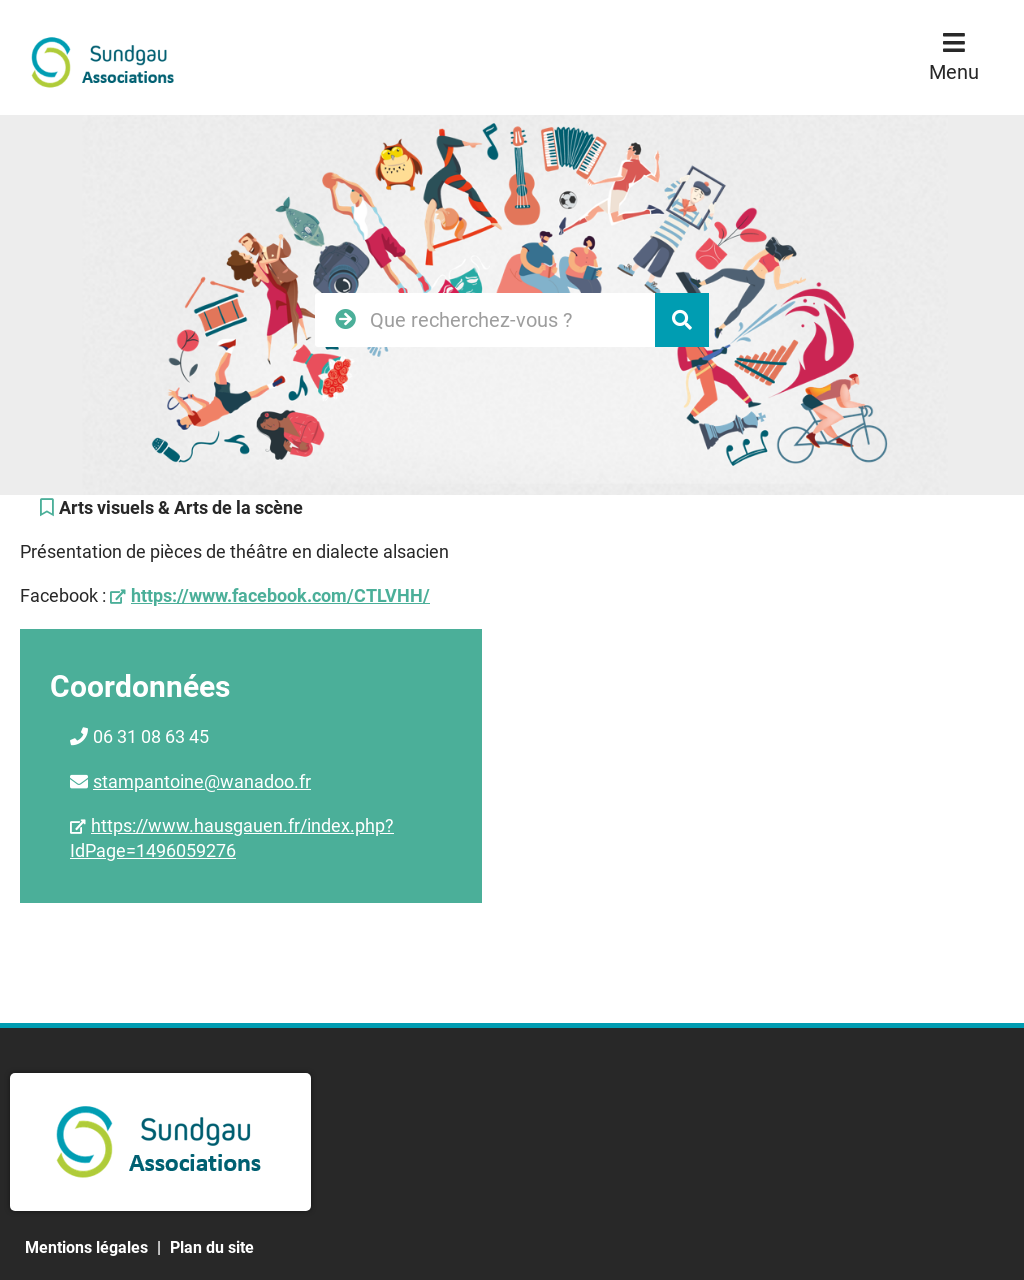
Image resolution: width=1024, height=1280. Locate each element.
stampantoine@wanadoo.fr (202, 781)
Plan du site (212, 1247)
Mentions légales (86, 1247)
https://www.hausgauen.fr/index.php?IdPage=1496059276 (232, 838)
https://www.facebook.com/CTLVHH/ (280, 595)
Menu (954, 72)
